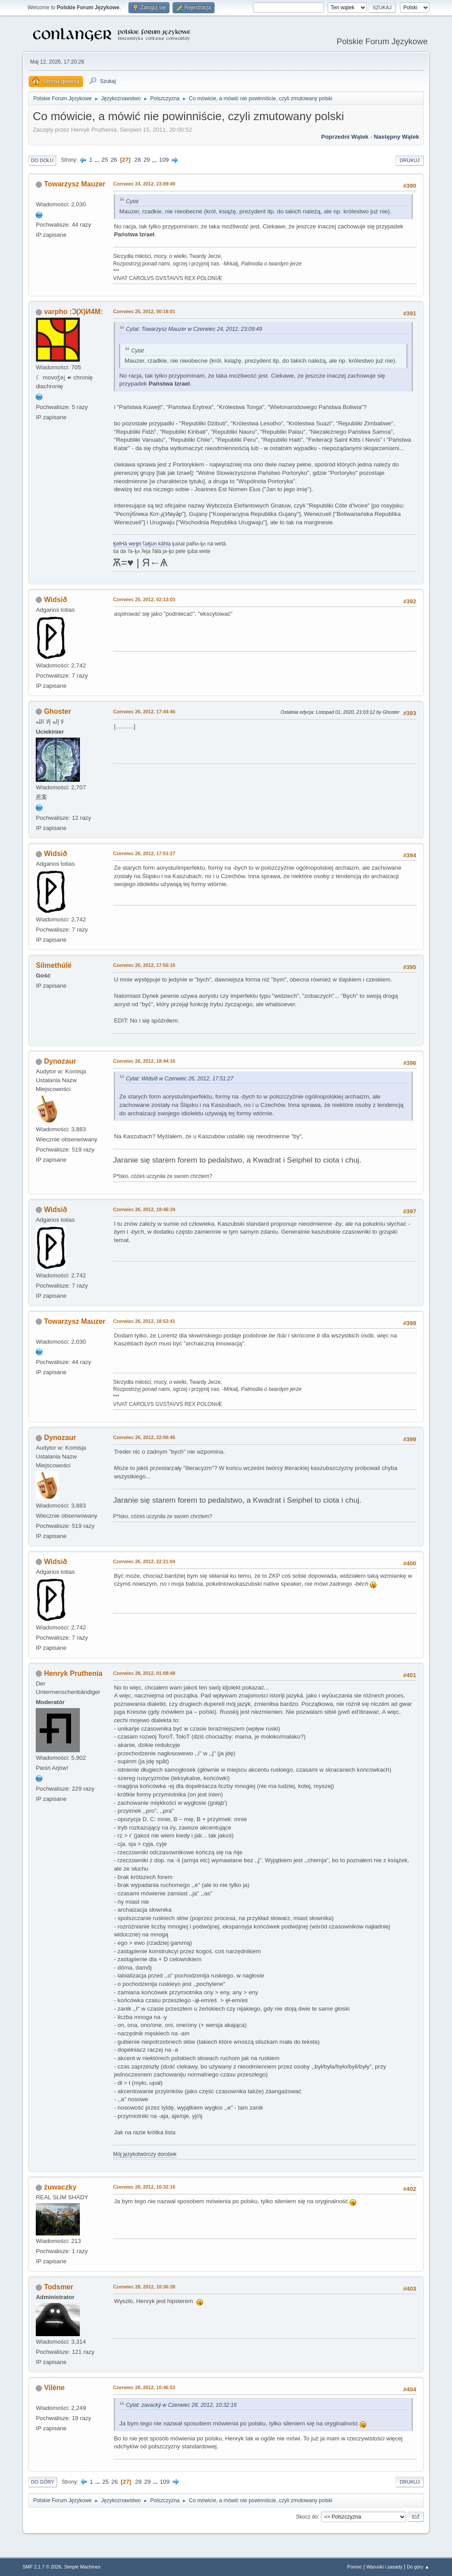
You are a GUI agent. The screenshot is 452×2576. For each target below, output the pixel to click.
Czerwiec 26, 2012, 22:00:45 (144, 1437)
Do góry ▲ (418, 2566)
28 (137, 159)
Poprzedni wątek (345, 136)
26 (113, 159)
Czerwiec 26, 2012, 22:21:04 (144, 1561)
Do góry (42, 2482)
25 (105, 159)
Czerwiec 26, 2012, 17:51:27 (144, 853)
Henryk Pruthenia (73, 1673)
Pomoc (354, 2566)
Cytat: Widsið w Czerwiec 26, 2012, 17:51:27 (179, 1079)
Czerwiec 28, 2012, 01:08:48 (144, 1673)
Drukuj (409, 160)
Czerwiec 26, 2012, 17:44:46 (144, 711)
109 (164, 159)
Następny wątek (396, 136)
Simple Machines (82, 2566)
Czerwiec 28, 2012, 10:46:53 (144, 2387)
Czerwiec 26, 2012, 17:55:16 (144, 965)
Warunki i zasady (384, 2566)
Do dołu (42, 160)
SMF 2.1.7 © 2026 (42, 2566)
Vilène (54, 2387)
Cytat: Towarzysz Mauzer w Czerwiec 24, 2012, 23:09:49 (194, 329)
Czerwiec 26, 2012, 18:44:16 (144, 1061)
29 (146, 159)
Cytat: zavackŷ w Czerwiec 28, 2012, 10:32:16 (181, 2405)
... (97, 159)
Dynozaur (60, 1061)
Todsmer (58, 2287)
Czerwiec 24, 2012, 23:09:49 (144, 183)
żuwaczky (60, 2187)
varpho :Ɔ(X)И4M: (73, 311)
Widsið (55, 599)
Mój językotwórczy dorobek (145, 2154)
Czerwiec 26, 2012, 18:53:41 (144, 1321)
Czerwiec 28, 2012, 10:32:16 (144, 2187)
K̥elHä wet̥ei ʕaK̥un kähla (142, 544)
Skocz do (307, 2516)
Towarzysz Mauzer (74, 184)
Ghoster (57, 711)
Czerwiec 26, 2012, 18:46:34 (144, 1209)
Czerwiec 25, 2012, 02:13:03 (144, 599)
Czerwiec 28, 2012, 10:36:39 (144, 2286)
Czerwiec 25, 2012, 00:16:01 (144, 311)
